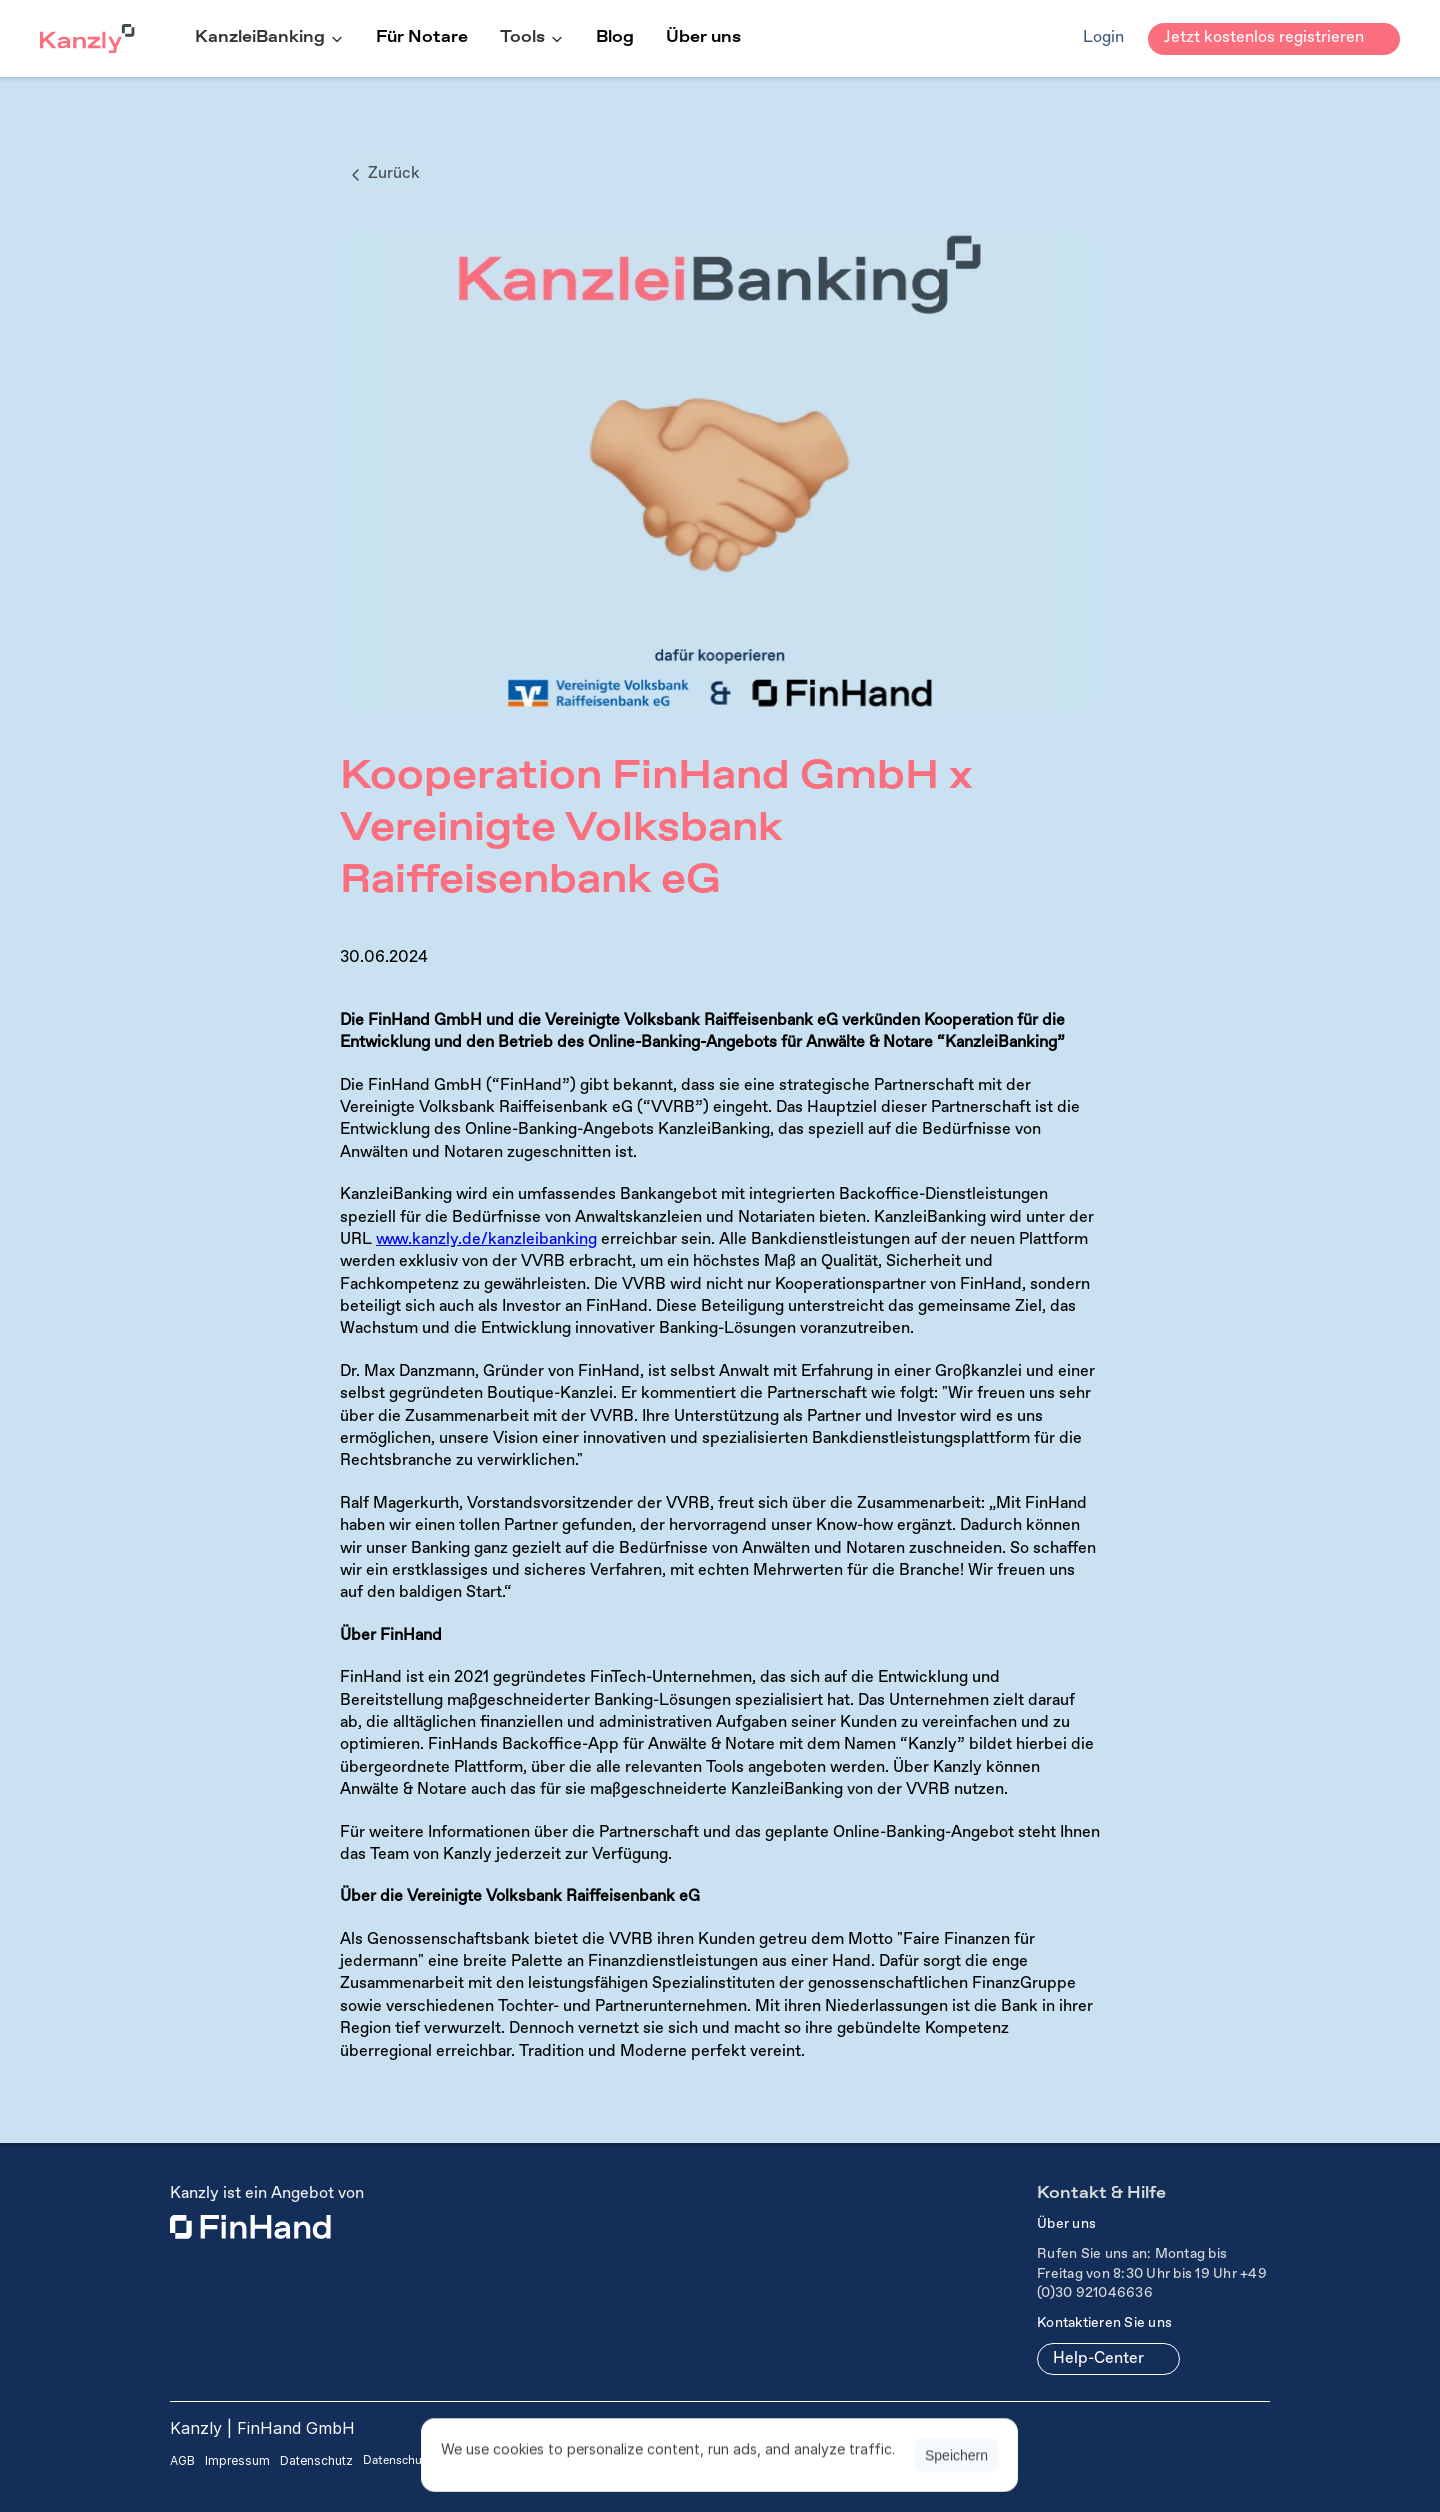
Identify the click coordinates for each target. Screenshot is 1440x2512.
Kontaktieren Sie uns (1104, 2323)
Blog (615, 37)
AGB (182, 2460)
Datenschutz (316, 2460)
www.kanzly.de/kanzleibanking (486, 1239)
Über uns (703, 37)
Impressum (237, 2460)
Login (1103, 37)
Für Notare (422, 37)
